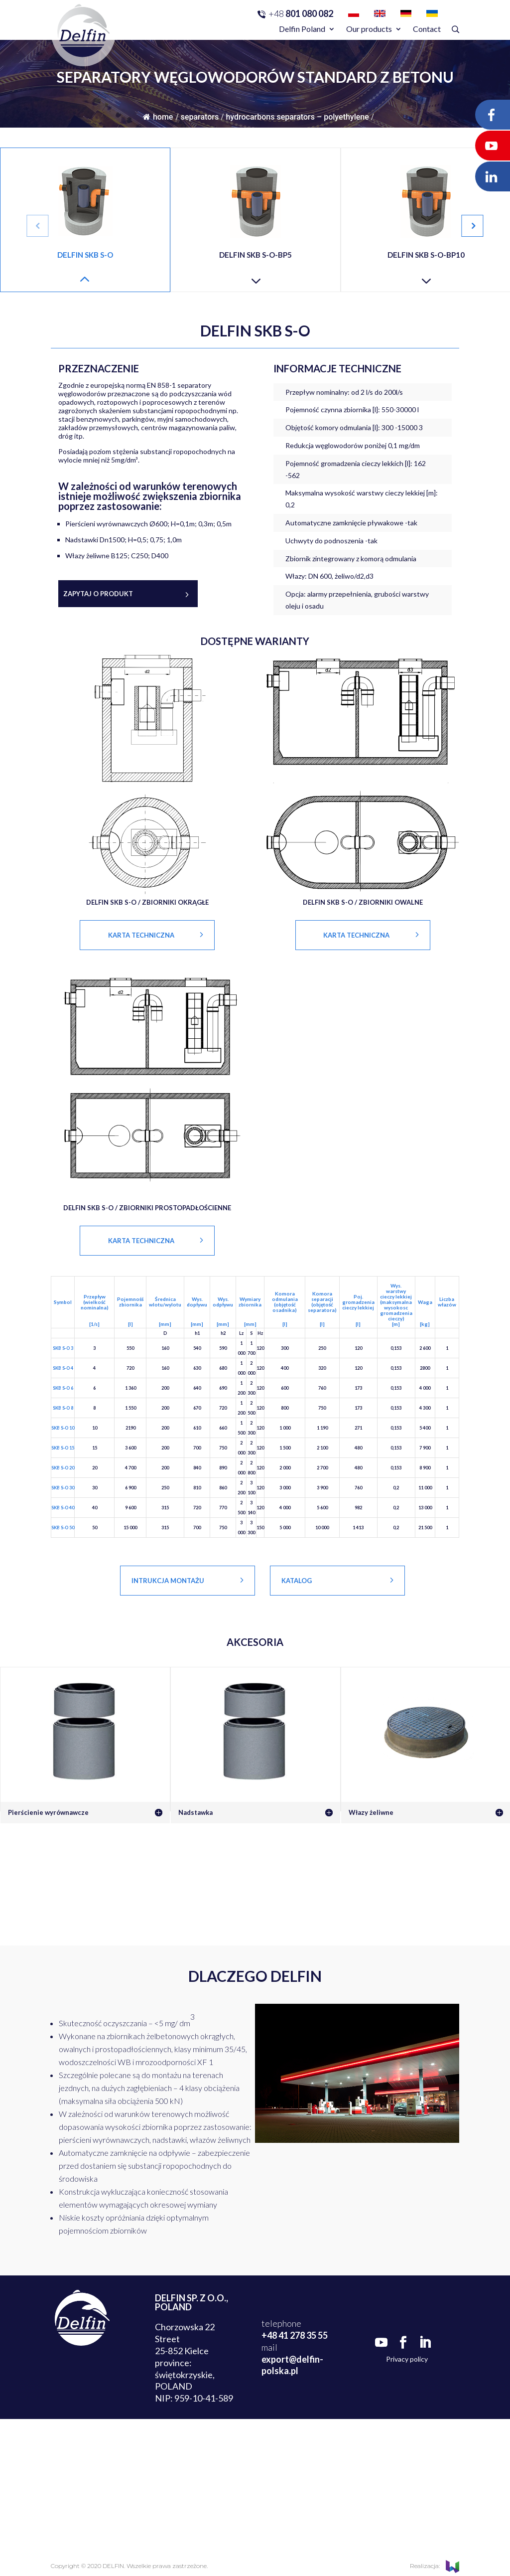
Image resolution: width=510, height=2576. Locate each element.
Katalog (296, 1581)
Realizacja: (434, 2566)
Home (158, 117)
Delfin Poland (302, 28)
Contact (427, 28)
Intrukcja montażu (167, 1581)
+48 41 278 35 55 (294, 2335)
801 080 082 (300, 13)
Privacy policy (407, 2359)
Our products (369, 28)
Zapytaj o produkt (98, 594)
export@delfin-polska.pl (292, 2365)
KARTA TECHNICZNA (141, 935)
